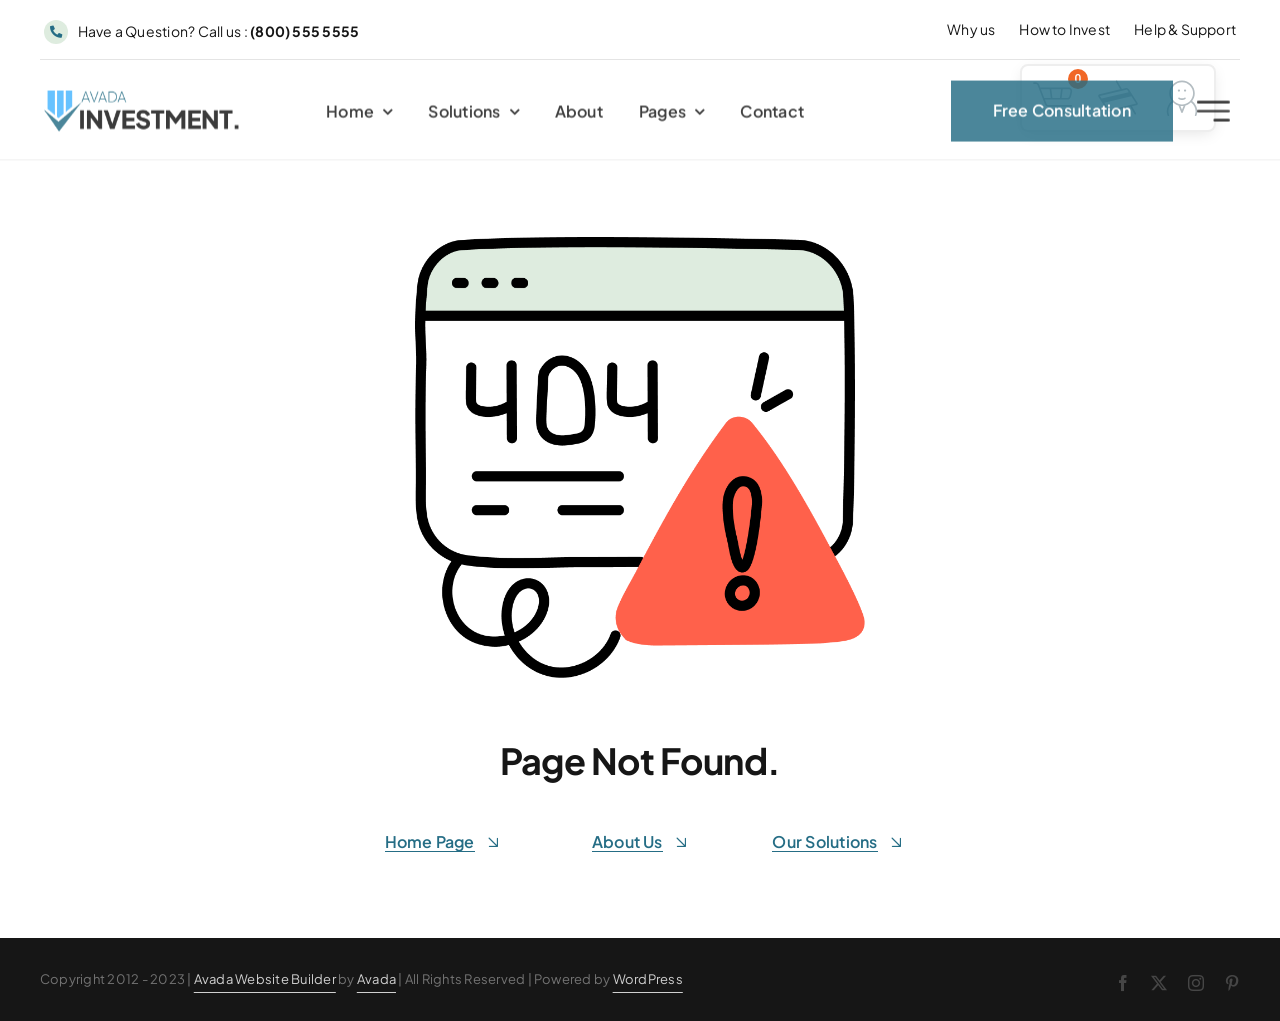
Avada (376, 979)
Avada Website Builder (265, 979)
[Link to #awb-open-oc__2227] (1213, 115)
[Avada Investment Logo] (143, 102)
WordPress (648, 979)
